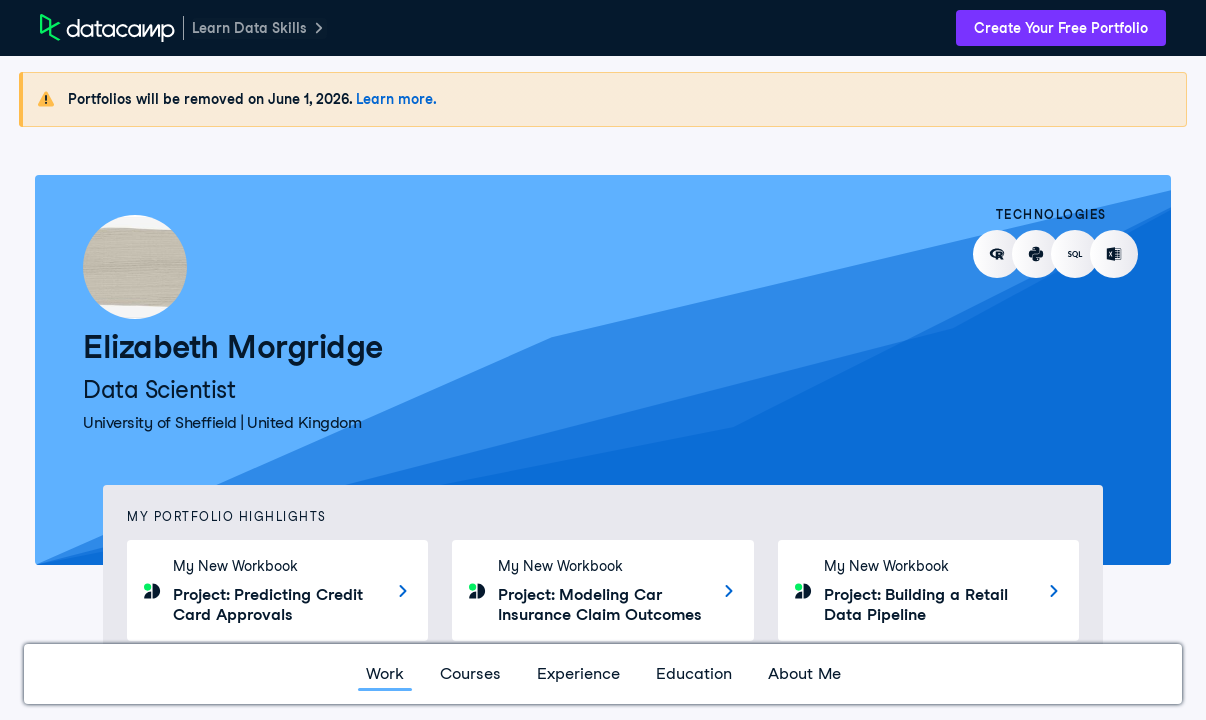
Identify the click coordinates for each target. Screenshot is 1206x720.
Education (694, 673)
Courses (470, 673)
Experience (578, 673)
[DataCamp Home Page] (107, 28)
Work (385, 673)
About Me (804, 673)
